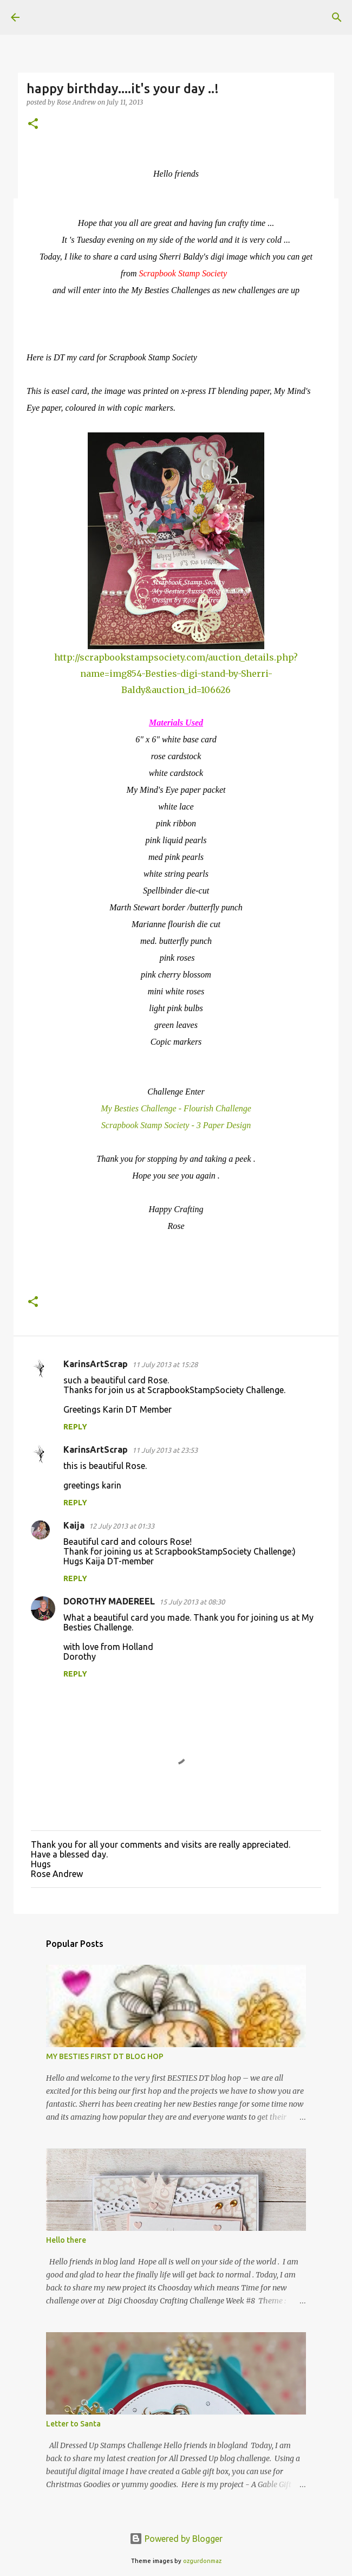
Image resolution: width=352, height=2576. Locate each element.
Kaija (73, 1525)
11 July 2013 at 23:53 (165, 1450)
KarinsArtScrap (95, 1364)
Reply (75, 1426)
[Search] (336, 17)
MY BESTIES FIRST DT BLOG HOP (105, 2056)
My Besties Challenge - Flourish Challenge (176, 1108)
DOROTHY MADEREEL (109, 1601)
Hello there (66, 2240)
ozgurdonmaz (202, 2561)
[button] (33, 124)
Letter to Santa (73, 2423)
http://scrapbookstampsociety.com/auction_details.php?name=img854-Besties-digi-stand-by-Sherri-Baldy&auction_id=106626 (176, 673)
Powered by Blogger (176, 2538)
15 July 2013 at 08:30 (192, 1602)
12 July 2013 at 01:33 (121, 1526)
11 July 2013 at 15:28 (165, 1364)
